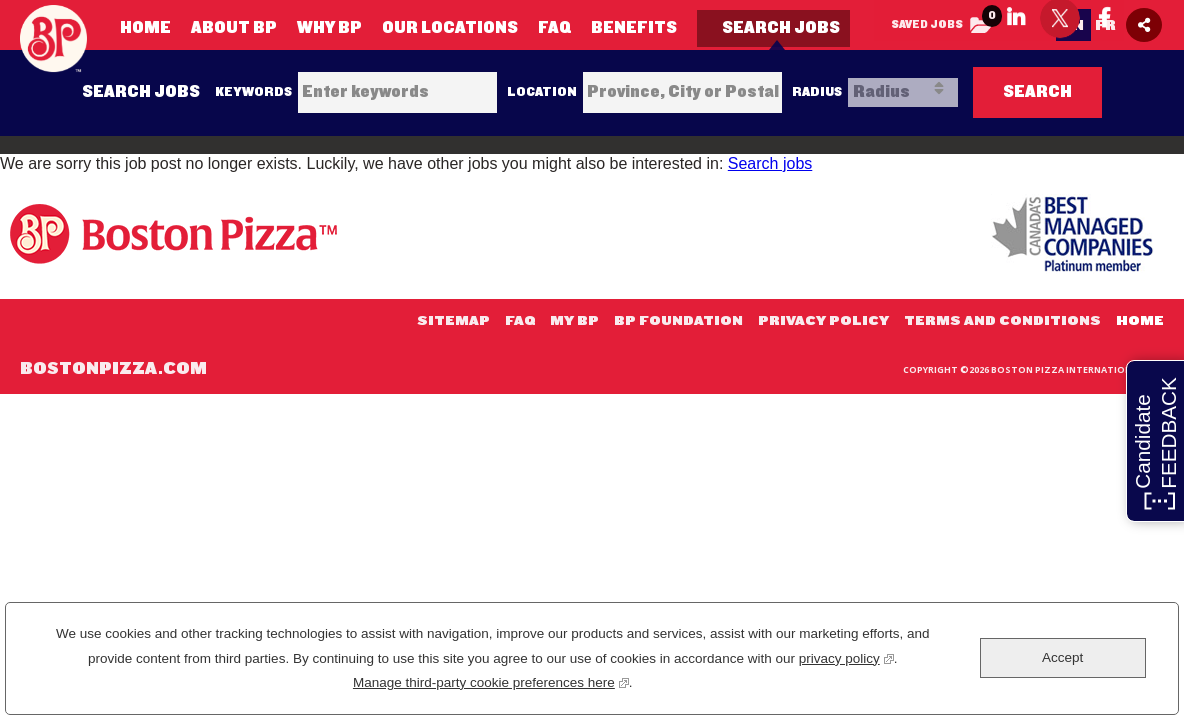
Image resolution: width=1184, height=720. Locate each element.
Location (542, 92)
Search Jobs (781, 27)
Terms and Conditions (1002, 321)
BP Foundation (678, 321)
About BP (234, 27)
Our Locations (450, 27)
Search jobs (770, 163)
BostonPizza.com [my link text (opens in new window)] (113, 369)
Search (1037, 91)
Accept (1062, 657)
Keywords (253, 92)
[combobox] (682, 92)
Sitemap (453, 321)
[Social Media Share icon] (1144, 25)
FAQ (554, 27)
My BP (574, 321)
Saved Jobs (946, 19)
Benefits (634, 27)
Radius (817, 92)
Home (145, 27)
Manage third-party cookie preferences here (491, 680)
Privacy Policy (823, 321)
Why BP (329, 27)
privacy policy (846, 656)
